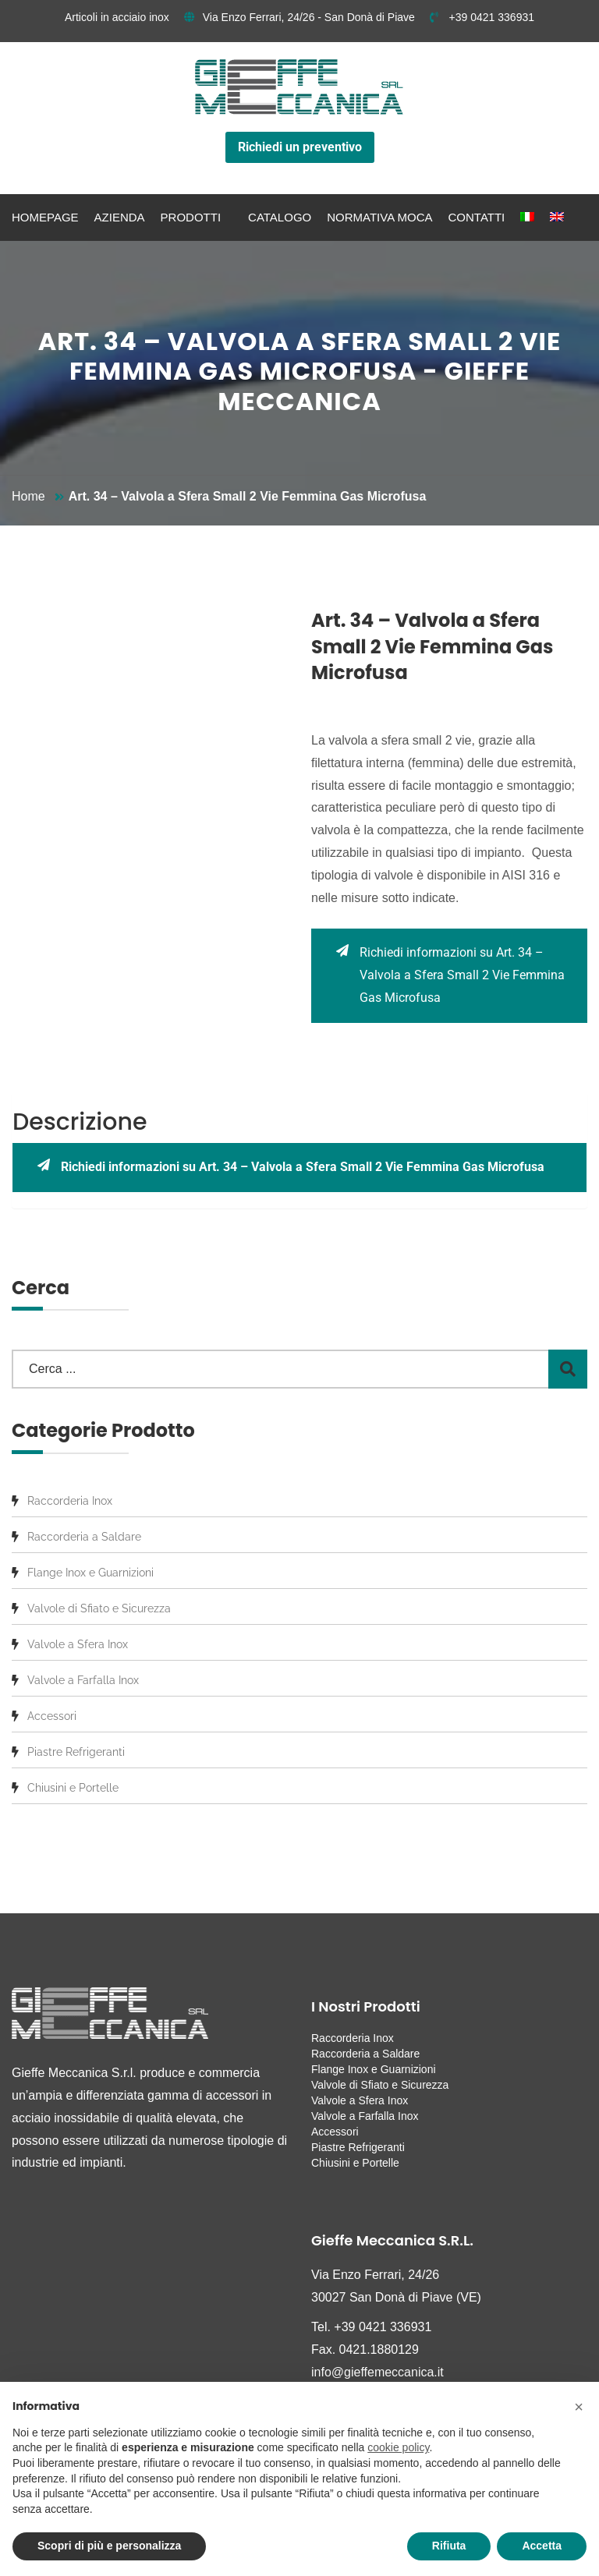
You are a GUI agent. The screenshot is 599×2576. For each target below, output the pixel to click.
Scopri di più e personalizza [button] (109, 2545)
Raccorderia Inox (69, 1501)
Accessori (51, 1716)
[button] (578, 2406)
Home (28, 496)
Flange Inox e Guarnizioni (90, 1572)
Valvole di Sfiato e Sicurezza (99, 1608)
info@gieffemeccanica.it (377, 2372)
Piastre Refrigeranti (76, 1752)
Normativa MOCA (379, 217)
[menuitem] (527, 217)
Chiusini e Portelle (73, 1788)
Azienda (119, 217)
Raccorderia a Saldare (84, 1536)
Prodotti (191, 217)
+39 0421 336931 (482, 17)
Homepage (45, 217)
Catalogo (279, 217)
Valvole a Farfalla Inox (83, 1680)
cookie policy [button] (398, 2447)
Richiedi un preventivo (300, 147)
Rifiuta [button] (449, 2545)
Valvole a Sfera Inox (77, 1644)
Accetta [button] (542, 2545)
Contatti (476, 217)
